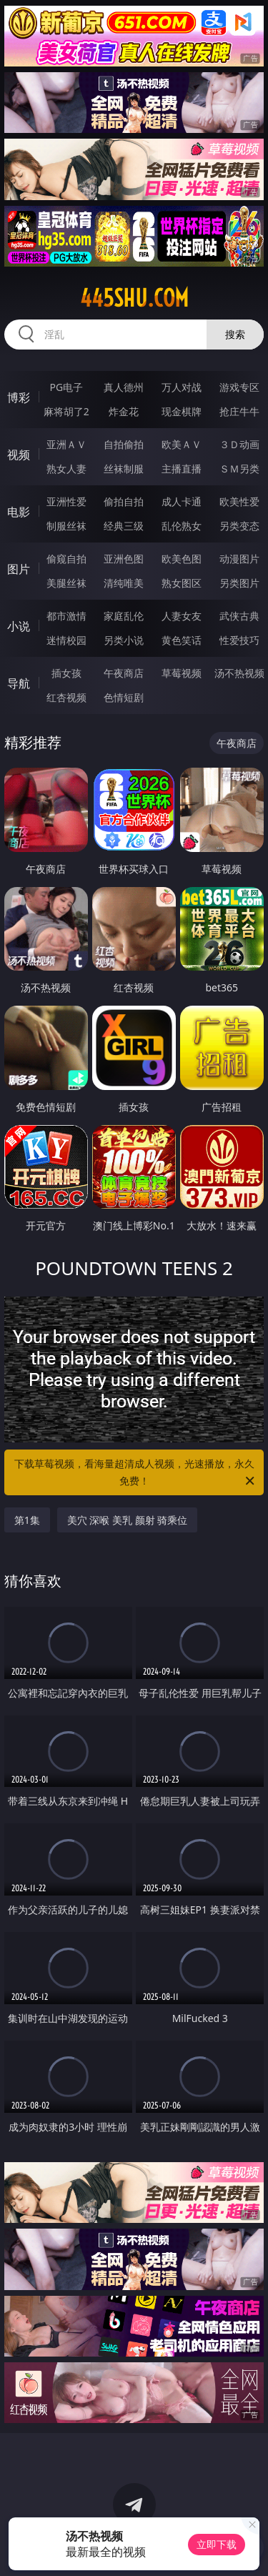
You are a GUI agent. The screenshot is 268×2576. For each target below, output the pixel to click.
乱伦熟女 (182, 525)
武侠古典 (239, 616)
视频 (18, 454)
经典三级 (124, 525)
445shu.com (134, 298)
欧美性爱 (239, 501)
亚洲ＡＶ (66, 444)
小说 (18, 626)
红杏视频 (66, 697)
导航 (18, 683)
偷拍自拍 (124, 501)
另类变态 (239, 525)
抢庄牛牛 (239, 411)
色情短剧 (124, 697)
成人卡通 (182, 501)
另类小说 (124, 640)
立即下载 (217, 2544)
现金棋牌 (182, 411)
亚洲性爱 (66, 501)
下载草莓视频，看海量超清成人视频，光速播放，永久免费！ (135, 1473)
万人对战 (182, 387)
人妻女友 (182, 616)
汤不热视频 (239, 673)
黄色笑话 (182, 640)
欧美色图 (182, 558)
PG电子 (66, 387)
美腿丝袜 (66, 583)
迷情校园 (66, 640)
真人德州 (124, 387)
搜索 (235, 334)
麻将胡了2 (66, 411)
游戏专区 (239, 387)
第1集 (27, 1520)
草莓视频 (182, 673)
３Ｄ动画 (239, 444)
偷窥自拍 (66, 558)
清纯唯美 (124, 583)
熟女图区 (182, 583)
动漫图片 (239, 558)
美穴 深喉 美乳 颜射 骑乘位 (127, 1520)
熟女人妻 (66, 468)
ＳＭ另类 (239, 468)
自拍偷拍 (124, 444)
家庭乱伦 (124, 616)
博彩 (18, 397)
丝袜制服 (124, 468)
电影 (18, 512)
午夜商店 (124, 673)
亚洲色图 (124, 558)
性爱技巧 (239, 640)
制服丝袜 (66, 525)
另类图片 (239, 583)
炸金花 (124, 411)
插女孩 (66, 673)
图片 (18, 569)
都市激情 (66, 616)
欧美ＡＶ (182, 444)
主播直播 (182, 468)
